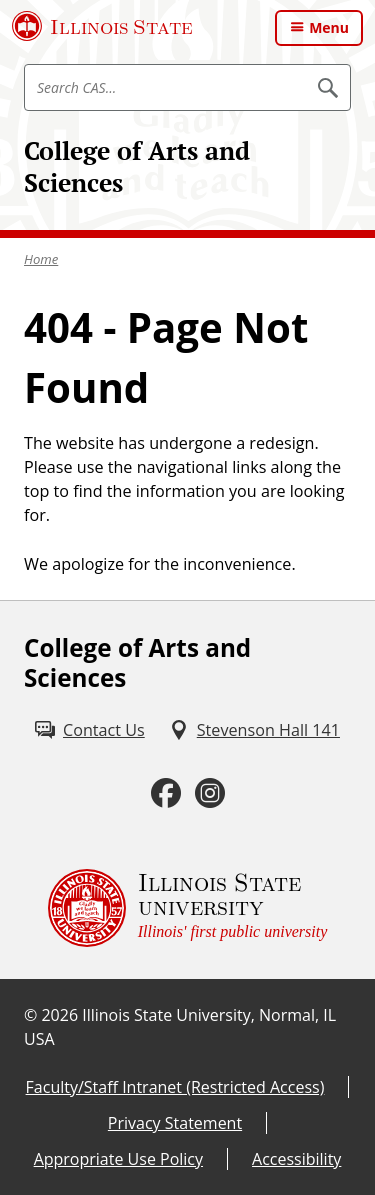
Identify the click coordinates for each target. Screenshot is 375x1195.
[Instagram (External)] (210, 793)
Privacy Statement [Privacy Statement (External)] (175, 1123)
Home (41, 259)
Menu (329, 27)
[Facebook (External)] (166, 793)
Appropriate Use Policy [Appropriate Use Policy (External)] (118, 1159)
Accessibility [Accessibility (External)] (296, 1159)
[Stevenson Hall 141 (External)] (254, 730)
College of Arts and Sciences (137, 166)
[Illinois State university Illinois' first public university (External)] (188, 908)
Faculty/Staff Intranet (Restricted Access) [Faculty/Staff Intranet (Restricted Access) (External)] (175, 1087)
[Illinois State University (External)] (102, 26)
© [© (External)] (30, 1015)
